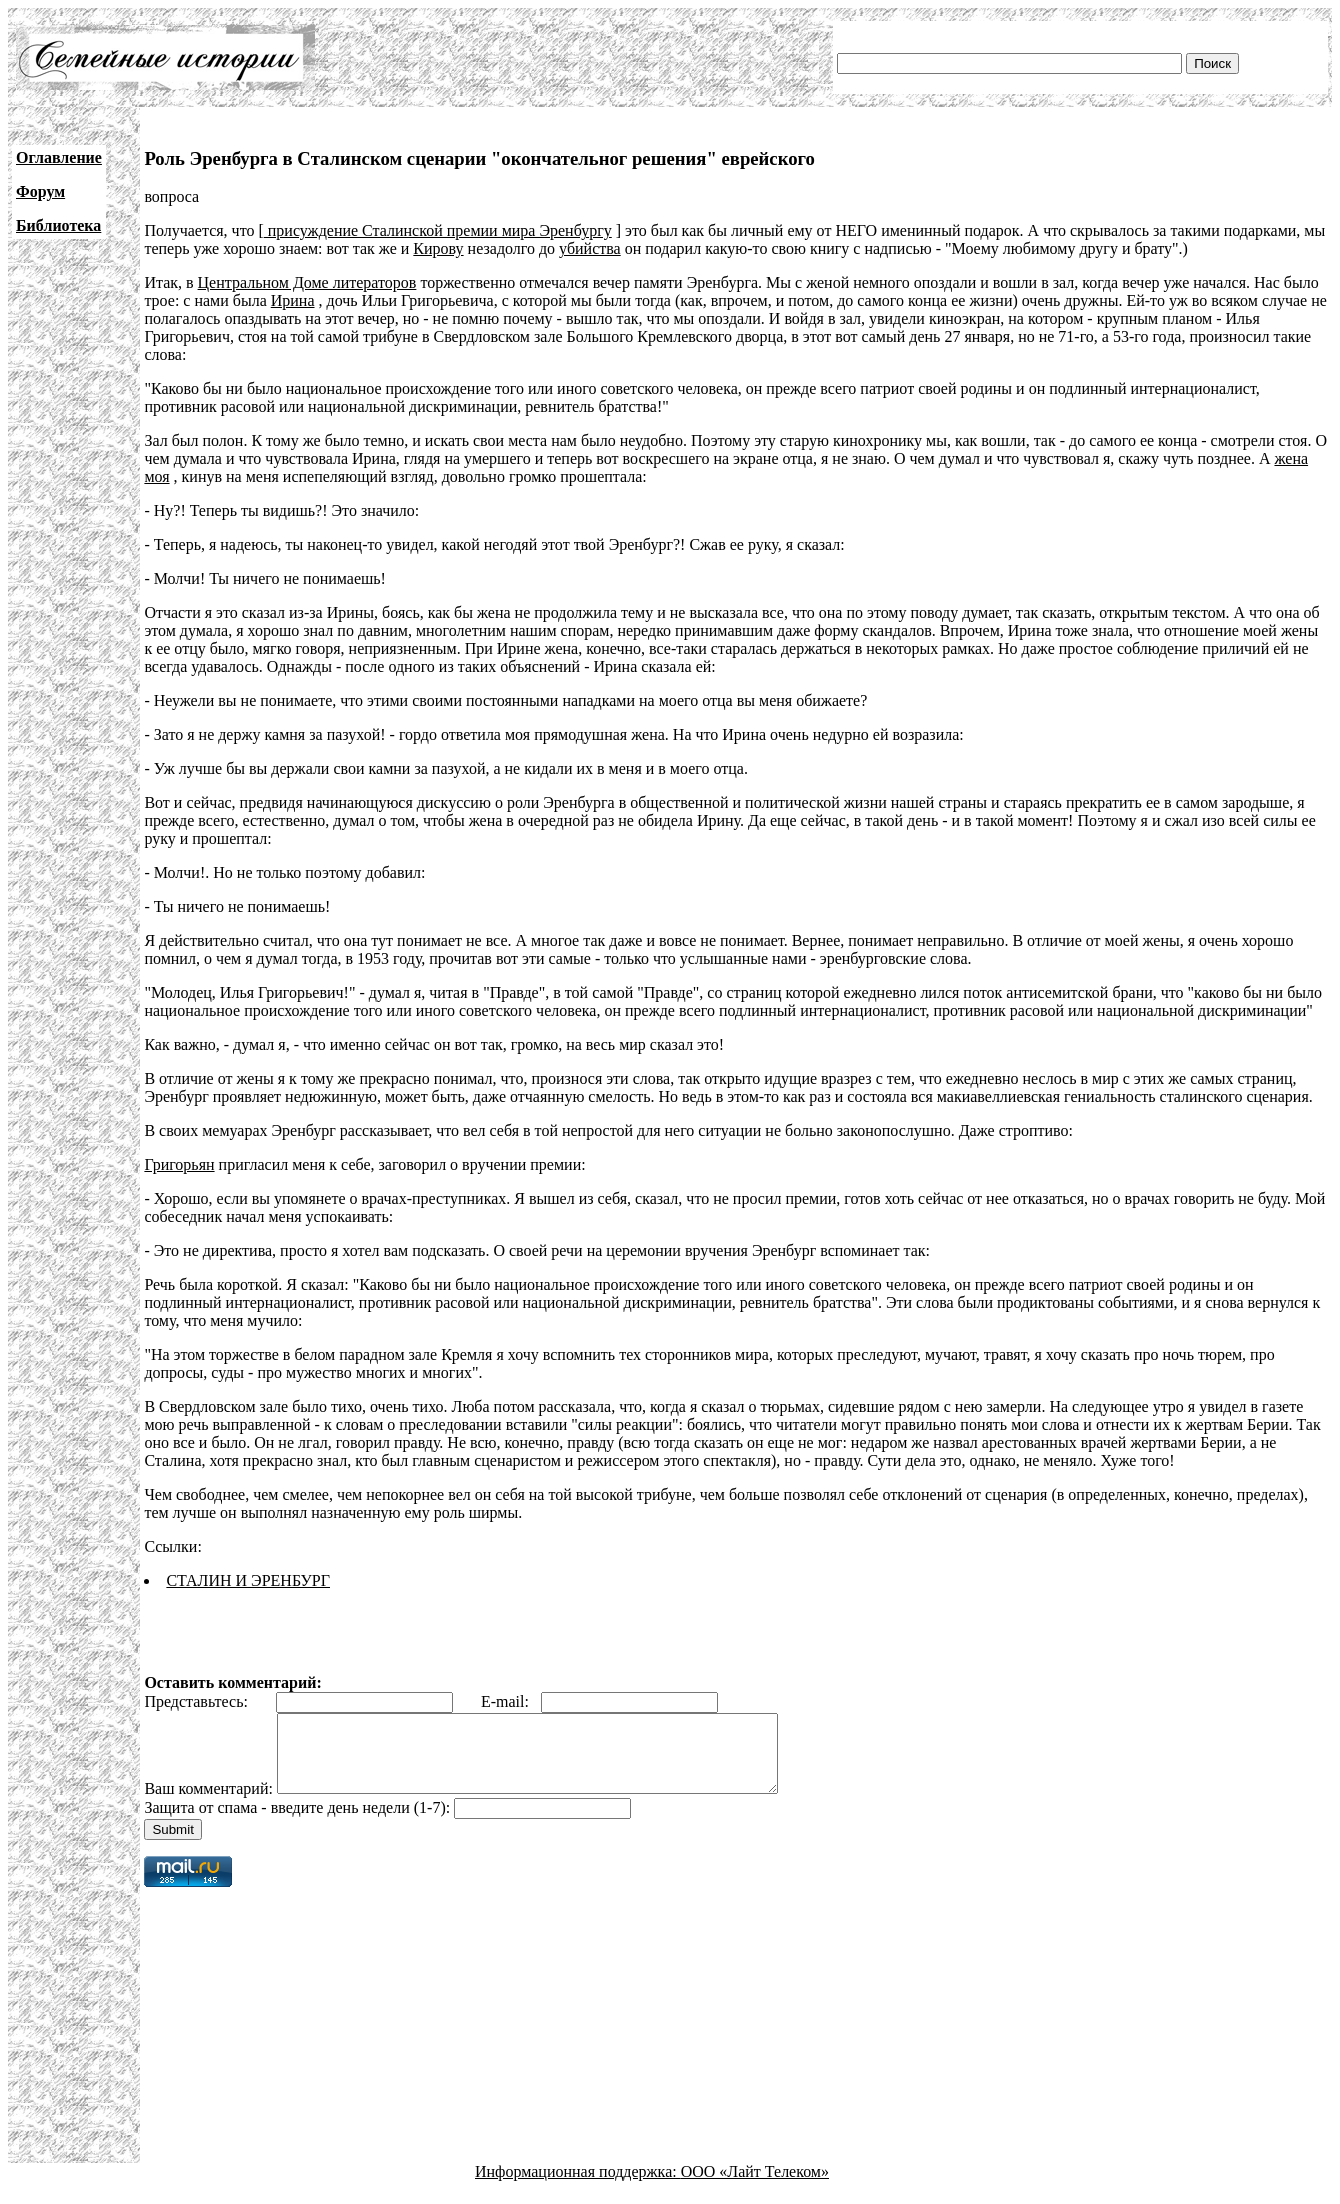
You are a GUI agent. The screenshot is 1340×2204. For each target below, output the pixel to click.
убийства (590, 248)
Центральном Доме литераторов (307, 282)
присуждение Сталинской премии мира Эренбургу (438, 230)
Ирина (293, 300)
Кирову (438, 248)
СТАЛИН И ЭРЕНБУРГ (248, 1580)
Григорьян (179, 1164)
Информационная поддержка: (578, 2186)
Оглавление (59, 157)
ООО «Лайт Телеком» (755, 2186)
